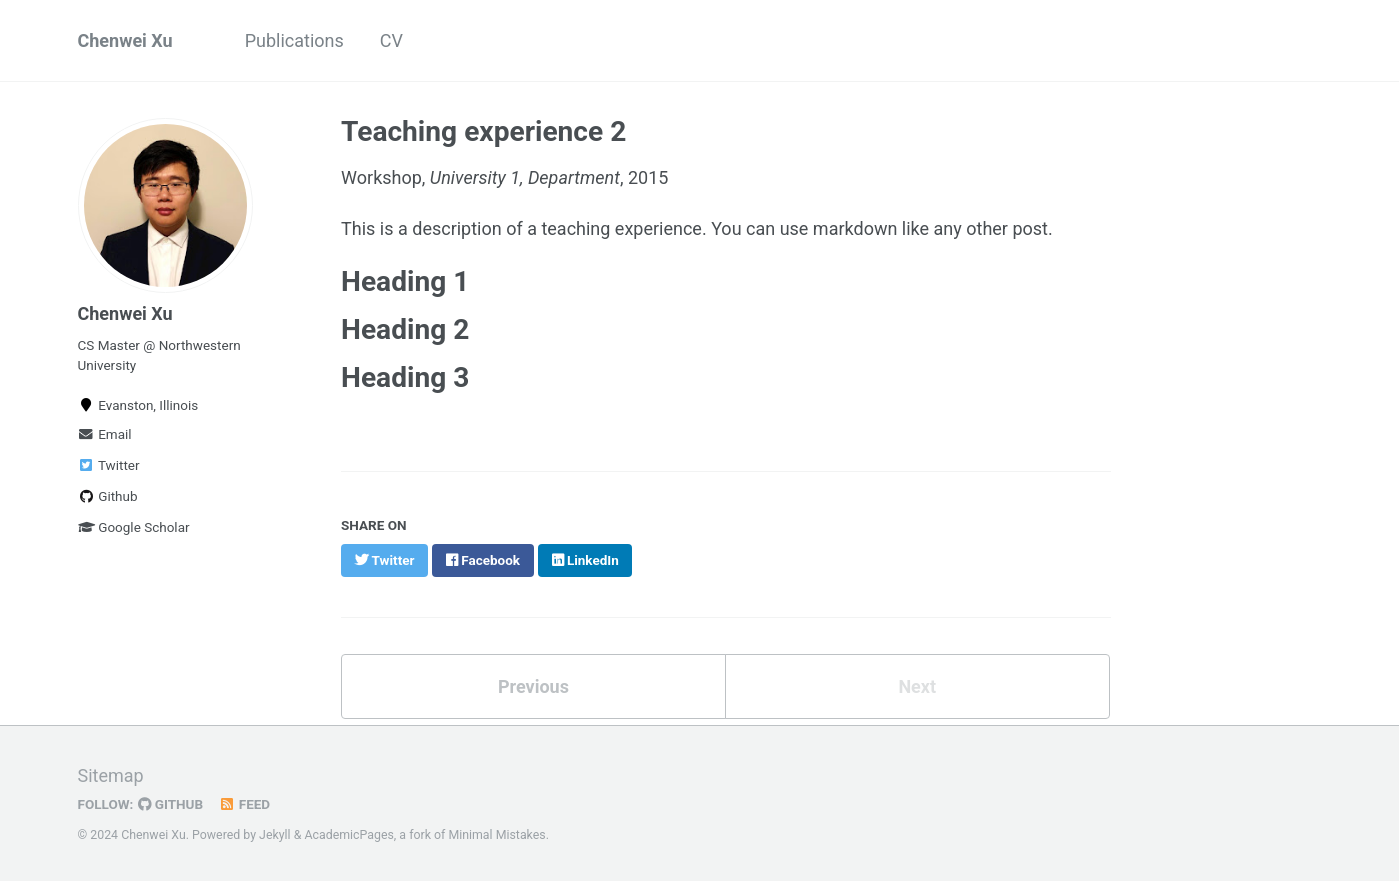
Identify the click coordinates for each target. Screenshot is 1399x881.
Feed (244, 804)
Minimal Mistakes (496, 835)
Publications (294, 40)
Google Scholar (134, 527)
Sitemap (111, 775)
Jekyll (275, 835)
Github (108, 496)
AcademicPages (348, 835)
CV (391, 40)
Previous (533, 686)
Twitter (109, 465)
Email (105, 434)
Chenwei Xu (125, 40)
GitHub (170, 804)
